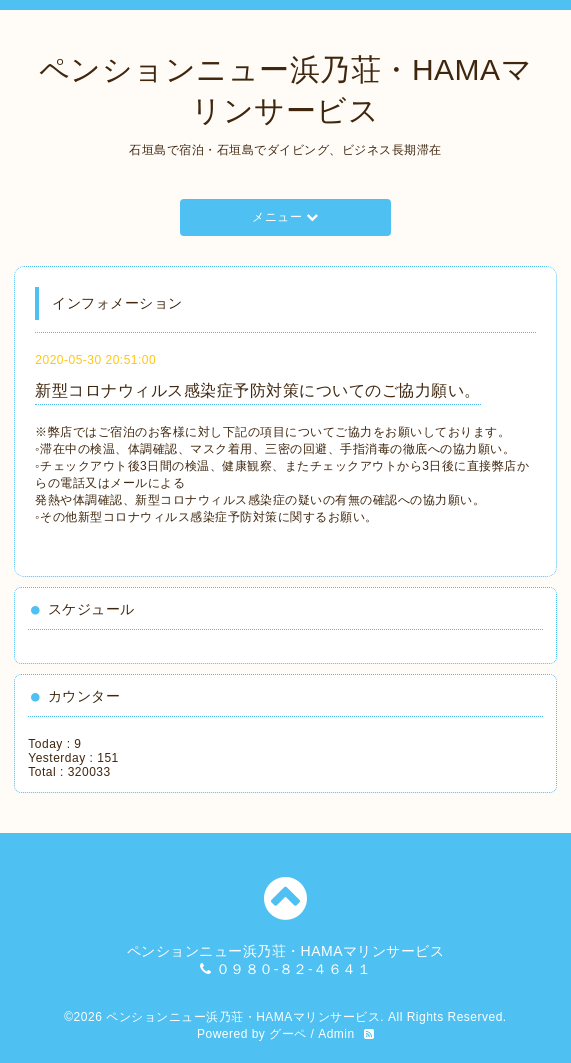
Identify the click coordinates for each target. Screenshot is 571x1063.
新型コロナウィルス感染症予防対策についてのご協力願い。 (258, 390)
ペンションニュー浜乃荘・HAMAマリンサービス (243, 1017)
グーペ (288, 1034)
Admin (336, 1034)
